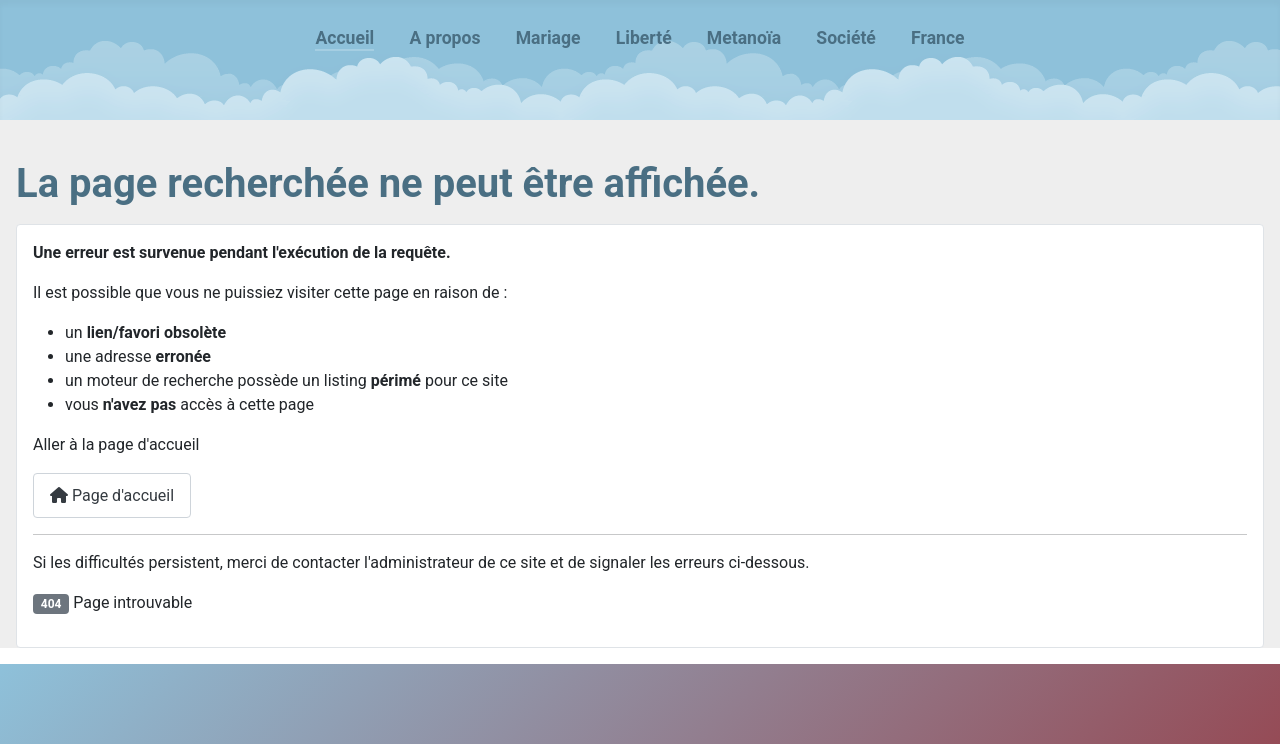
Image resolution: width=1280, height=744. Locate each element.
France (938, 38)
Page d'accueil (112, 495)
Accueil (344, 38)
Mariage (548, 38)
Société (846, 38)
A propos (444, 38)
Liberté (644, 38)
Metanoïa (744, 38)
